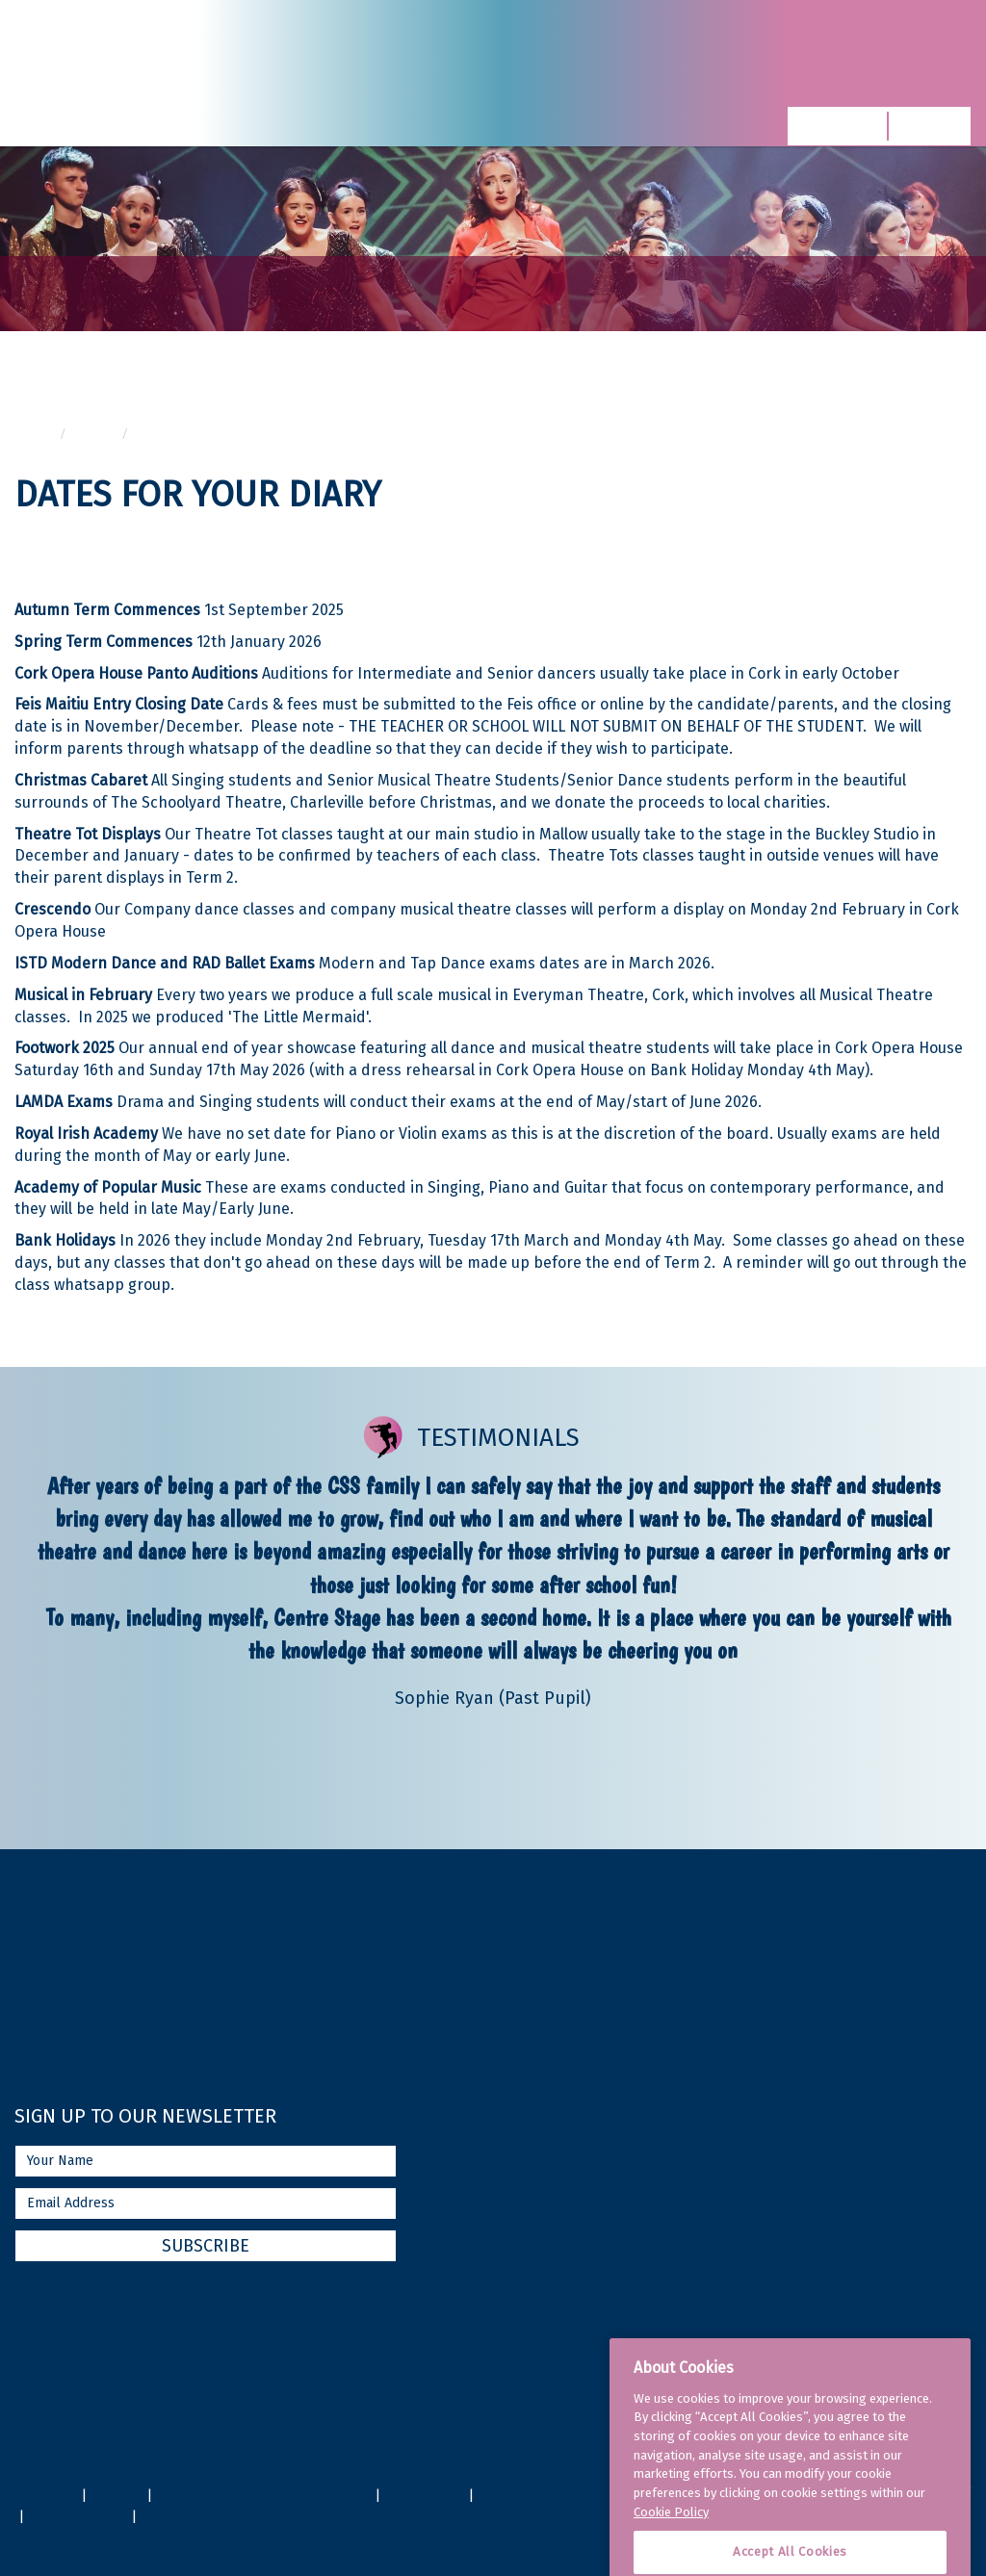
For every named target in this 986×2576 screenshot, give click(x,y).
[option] (493, 1591)
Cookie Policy (671, 2555)
